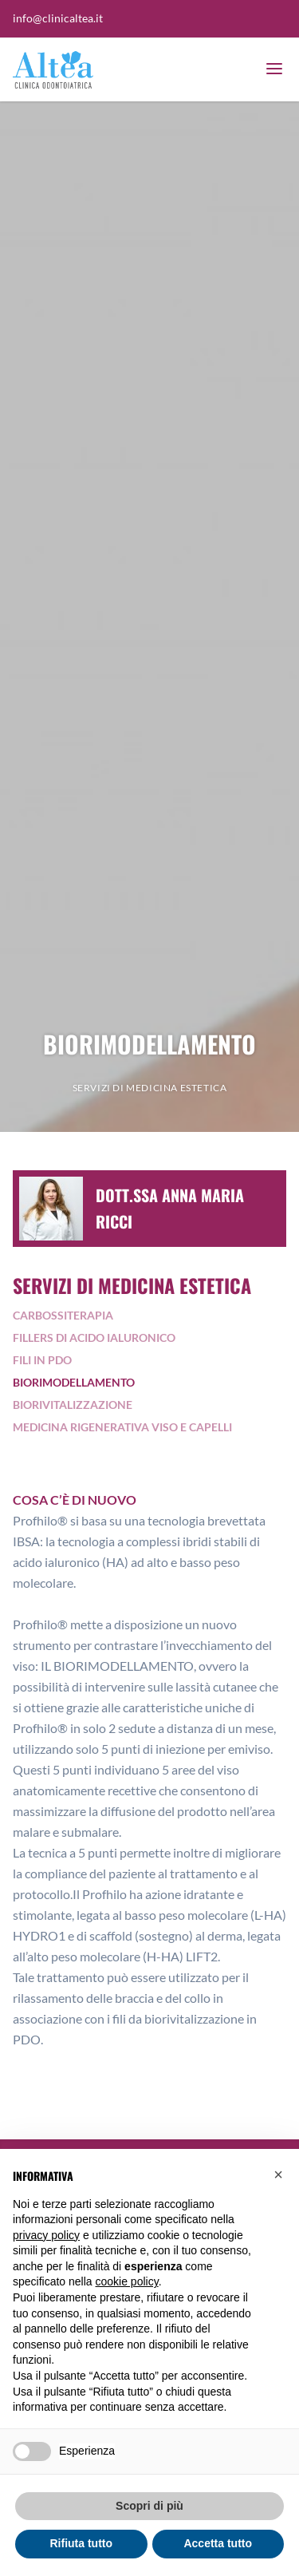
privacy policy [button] (46, 2235)
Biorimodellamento (74, 1382)
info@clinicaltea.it (58, 18)
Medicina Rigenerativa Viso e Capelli (122, 1427)
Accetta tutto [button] (217, 2543)
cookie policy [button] (127, 2281)
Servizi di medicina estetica (150, 1088)
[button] (278, 2174)
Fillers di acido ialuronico (94, 1337)
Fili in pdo (42, 1360)
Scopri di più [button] (149, 2505)
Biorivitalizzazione (72, 1404)
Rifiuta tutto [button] (80, 2543)
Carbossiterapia (63, 1315)
